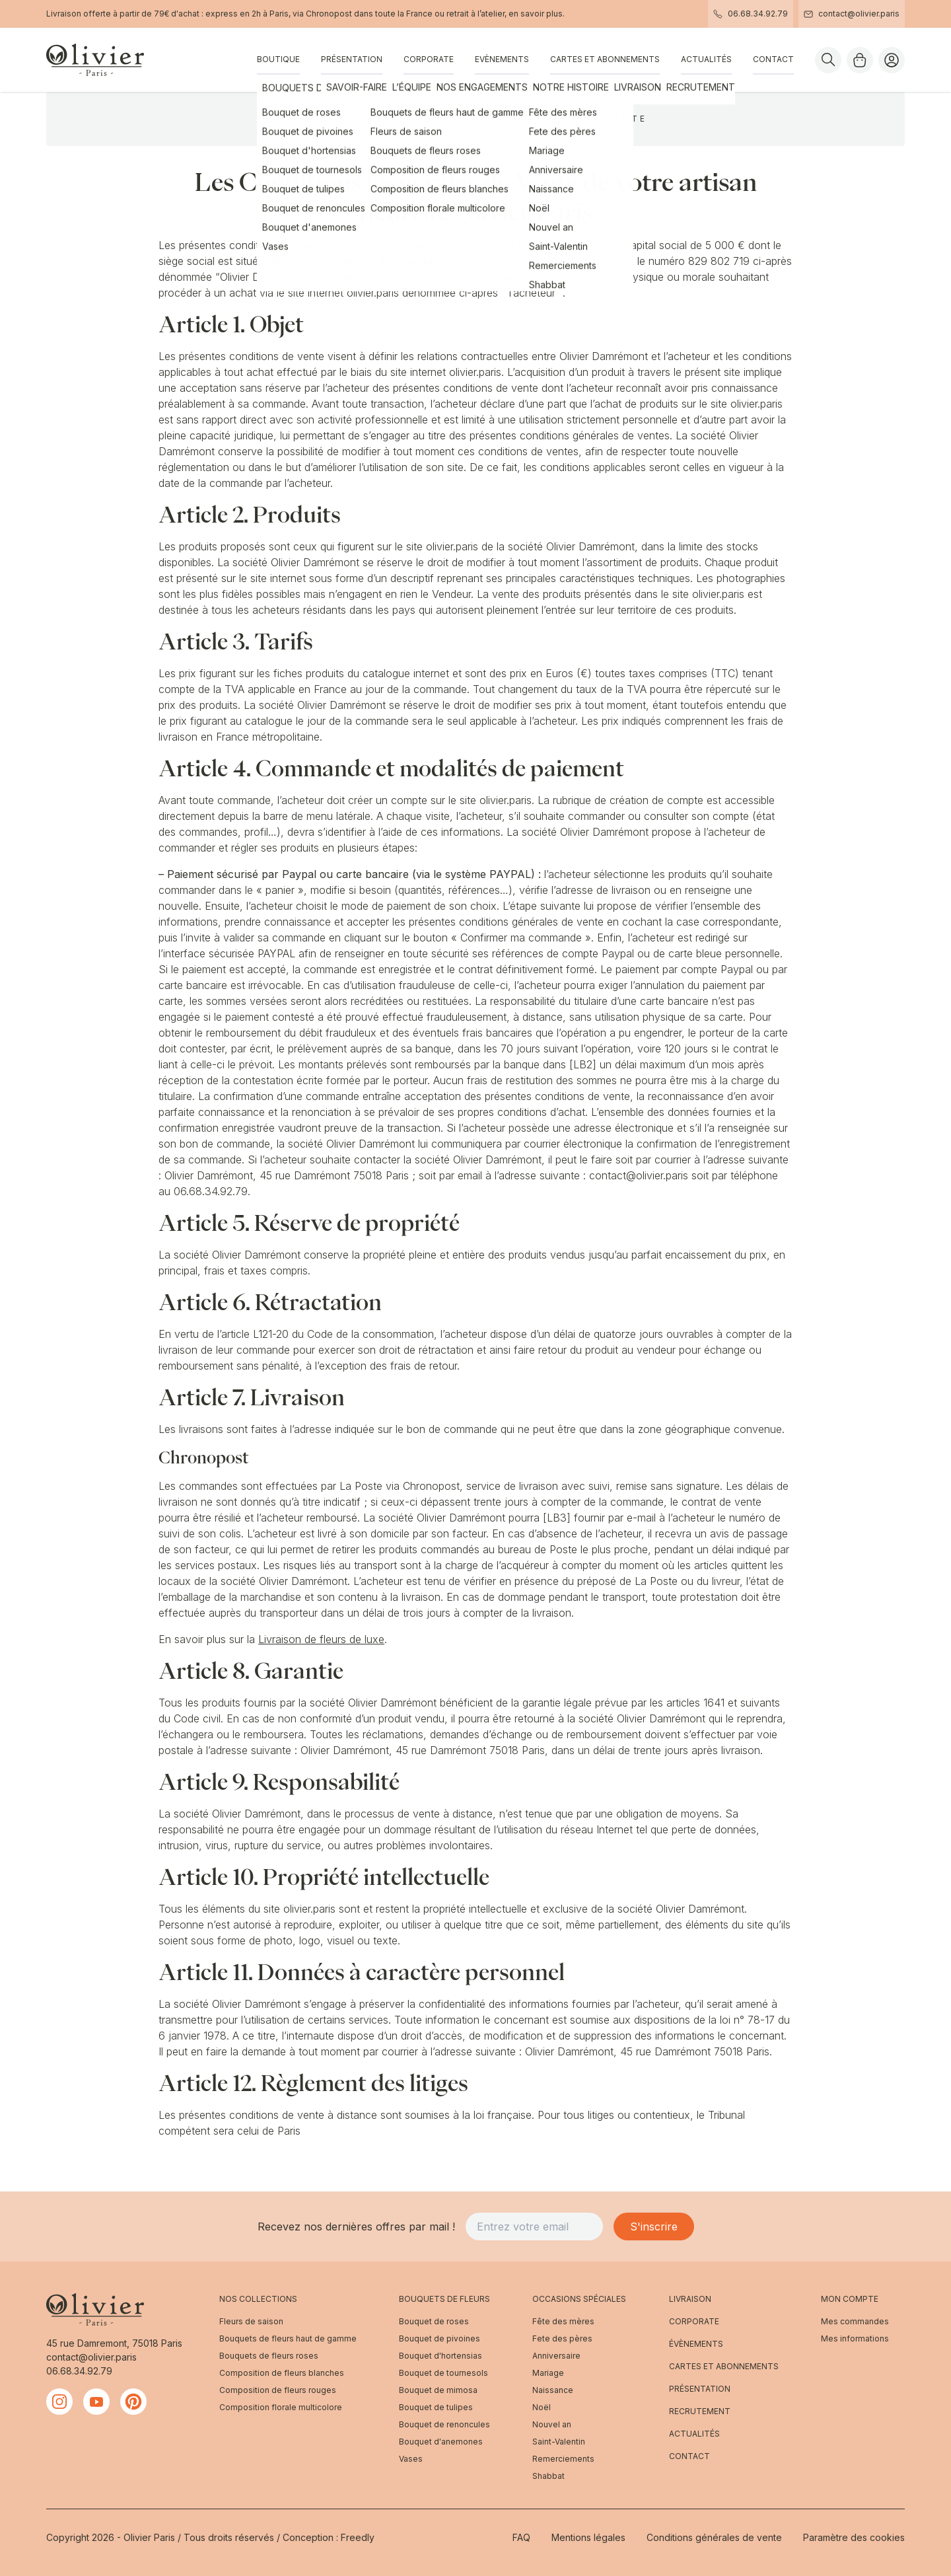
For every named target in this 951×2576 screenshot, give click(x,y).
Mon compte (849, 2299)
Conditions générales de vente (714, 2537)
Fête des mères (563, 2321)
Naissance (552, 2390)
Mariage (548, 2373)
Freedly (357, 2537)
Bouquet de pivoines (439, 2338)
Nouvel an (551, 2424)
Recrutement (699, 2411)
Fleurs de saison (251, 2321)
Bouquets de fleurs (444, 2299)
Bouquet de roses (434, 2321)
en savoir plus (536, 13)
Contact (773, 59)
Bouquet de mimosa (438, 2390)
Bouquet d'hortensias (440, 2356)
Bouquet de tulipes (436, 2407)
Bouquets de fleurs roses (268, 2356)
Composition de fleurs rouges (277, 2390)
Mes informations (855, 2338)
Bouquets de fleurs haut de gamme (288, 2338)
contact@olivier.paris (851, 13)
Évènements (696, 2344)
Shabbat (548, 2476)
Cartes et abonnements (605, 59)
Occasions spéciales (579, 2299)
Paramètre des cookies (854, 2537)
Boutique (278, 59)
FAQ (521, 2537)
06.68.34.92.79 (750, 13)
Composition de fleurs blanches (281, 2373)
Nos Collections (258, 2299)
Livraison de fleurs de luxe (321, 1639)
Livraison (690, 2299)
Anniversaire (556, 2356)
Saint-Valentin (558, 2442)
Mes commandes (855, 2321)
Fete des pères (562, 2338)
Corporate (429, 59)
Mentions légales (588, 2537)
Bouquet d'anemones (441, 2442)
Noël (541, 2407)
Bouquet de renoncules (444, 2424)
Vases (411, 2459)
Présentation (351, 59)
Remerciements (563, 2459)
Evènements (502, 59)
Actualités (706, 59)
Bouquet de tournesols (443, 2373)
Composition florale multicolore (280, 2407)
